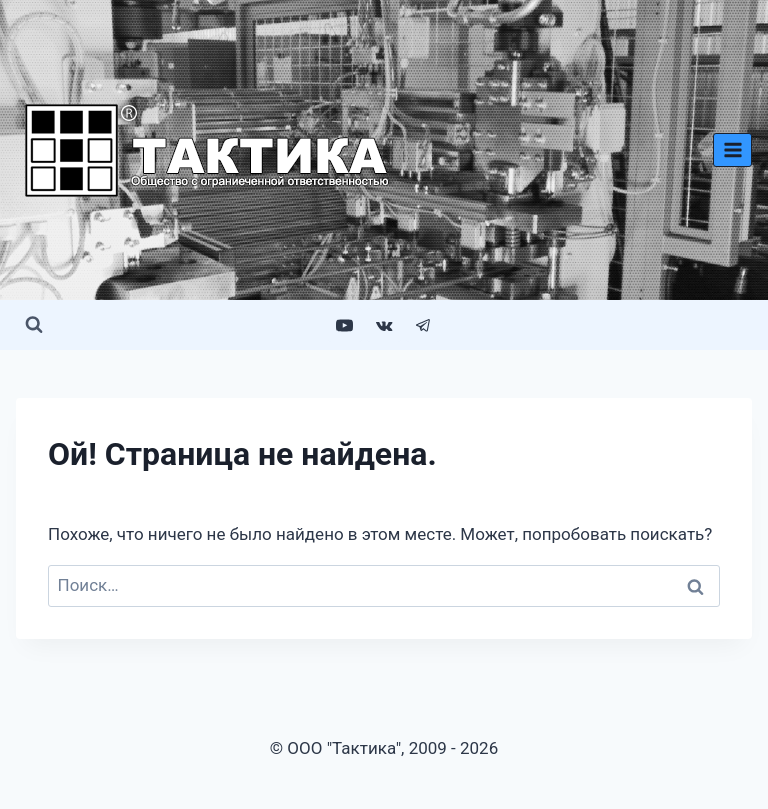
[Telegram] (423, 325)
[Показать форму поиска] (34, 325)
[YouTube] (345, 325)
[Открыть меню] (732, 149)
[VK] (384, 325)
